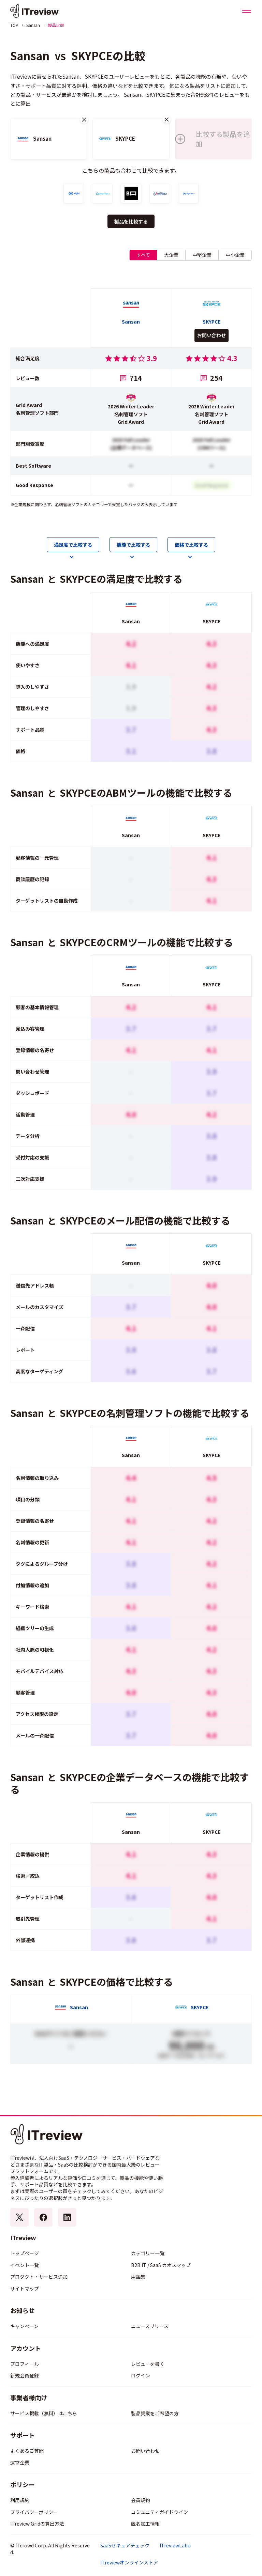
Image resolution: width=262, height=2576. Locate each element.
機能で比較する (133, 544)
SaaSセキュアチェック (124, 2545)
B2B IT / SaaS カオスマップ (161, 2265)
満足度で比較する (73, 544)
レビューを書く (147, 2363)
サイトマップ (24, 2288)
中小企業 (235, 254)
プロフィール (24, 2363)
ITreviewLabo (175, 2545)
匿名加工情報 (145, 2523)
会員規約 (140, 2500)
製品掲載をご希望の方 (155, 2413)
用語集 (138, 2276)
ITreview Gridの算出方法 (37, 2523)
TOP (14, 25)
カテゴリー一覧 (147, 2253)
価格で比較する (191, 544)
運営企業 (19, 2462)
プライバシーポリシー (34, 2512)
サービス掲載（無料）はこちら (43, 2413)
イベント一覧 (24, 2265)
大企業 (171, 254)
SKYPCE (92, 55)
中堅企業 (202, 254)
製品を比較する (131, 221)
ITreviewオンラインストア (129, 2562)
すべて (143, 254)
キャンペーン (24, 2326)
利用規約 (19, 2500)
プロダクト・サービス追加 (39, 2276)
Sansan (33, 25)
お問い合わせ (211, 335)
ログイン (140, 2375)
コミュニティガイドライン (159, 2512)
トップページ (24, 2253)
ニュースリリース (150, 2326)
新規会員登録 (24, 2375)
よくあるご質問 (27, 2450)
